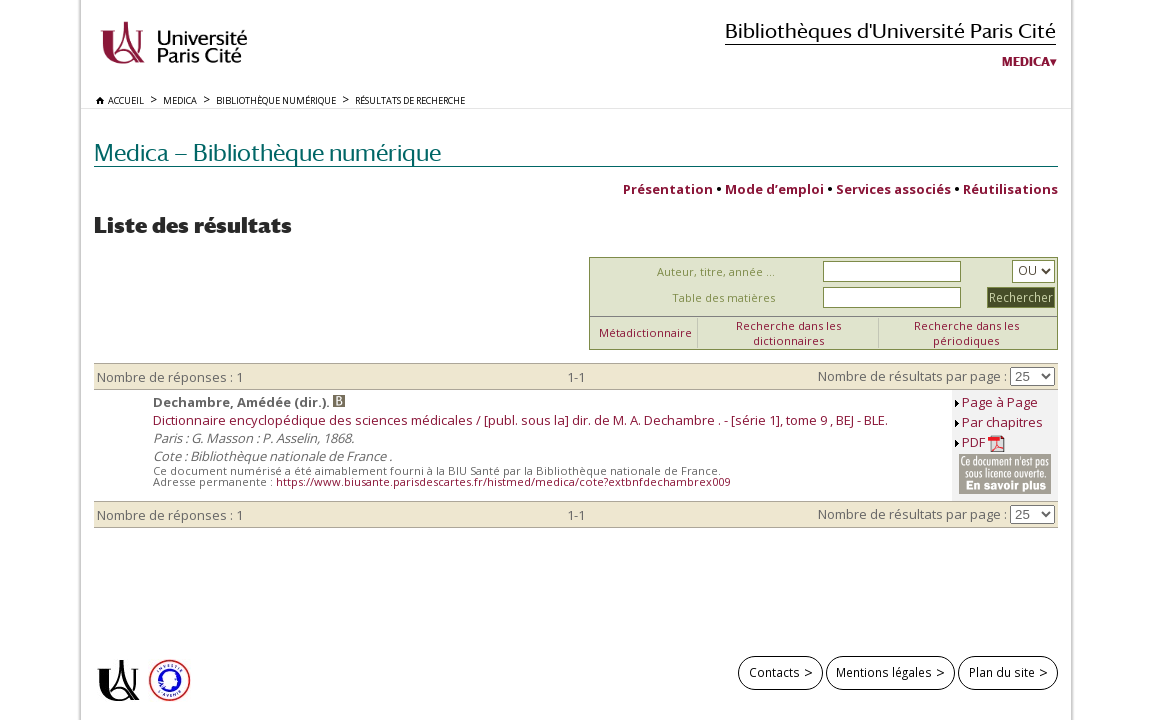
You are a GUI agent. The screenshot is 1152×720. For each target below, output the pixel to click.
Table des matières (723, 297)
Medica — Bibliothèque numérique (267, 152)
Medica (1026, 62)
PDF (983, 442)
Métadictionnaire (645, 332)
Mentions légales (884, 672)
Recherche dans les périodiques (966, 333)
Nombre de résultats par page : (912, 376)
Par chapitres (1002, 422)
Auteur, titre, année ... (716, 271)
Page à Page (1000, 402)
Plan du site (1002, 672)
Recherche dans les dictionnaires (788, 333)
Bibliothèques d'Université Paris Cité (890, 30)
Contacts (774, 672)
